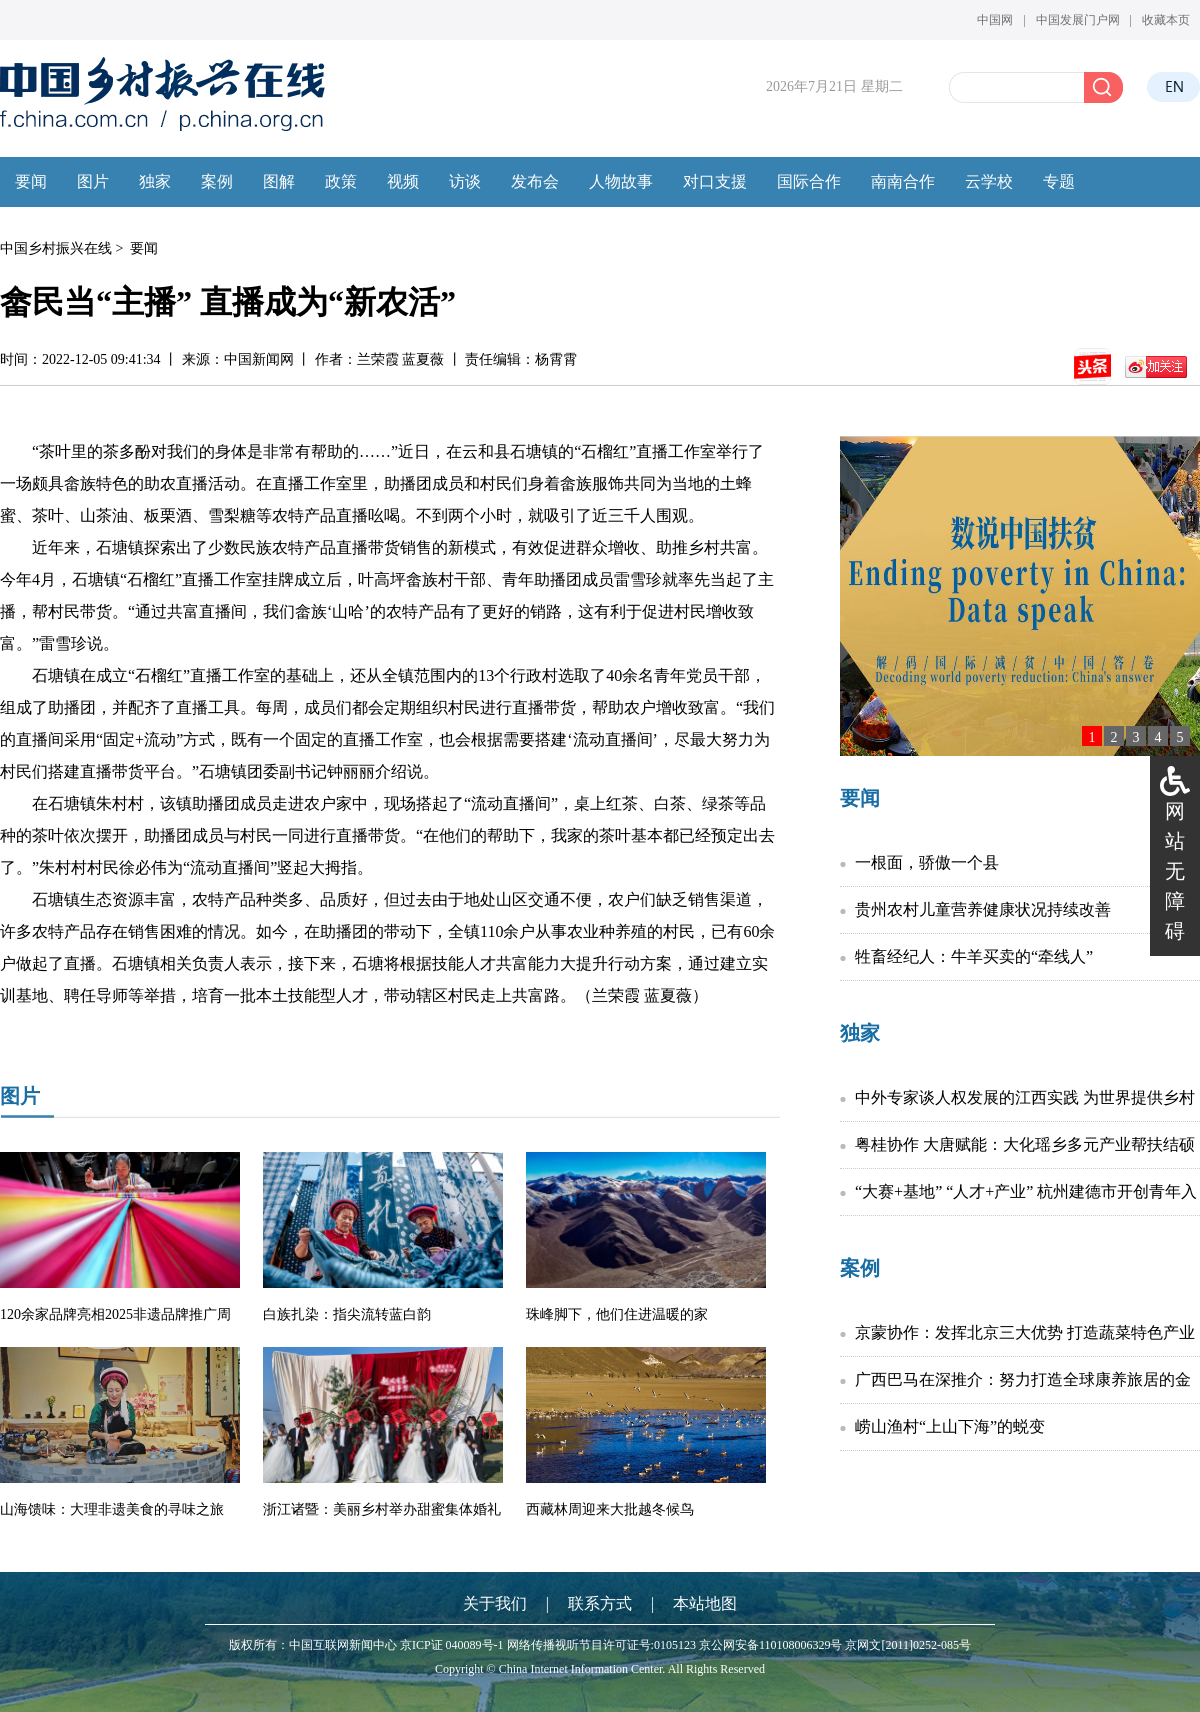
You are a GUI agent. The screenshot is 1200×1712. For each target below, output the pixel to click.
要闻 (144, 248)
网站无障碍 (1175, 871)
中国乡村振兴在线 (56, 248)
